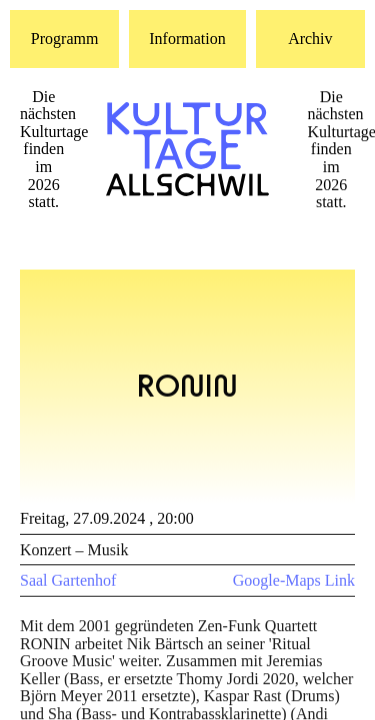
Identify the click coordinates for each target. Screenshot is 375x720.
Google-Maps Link (294, 582)
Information (187, 38)
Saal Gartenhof (68, 582)
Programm (65, 38)
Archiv (310, 38)
